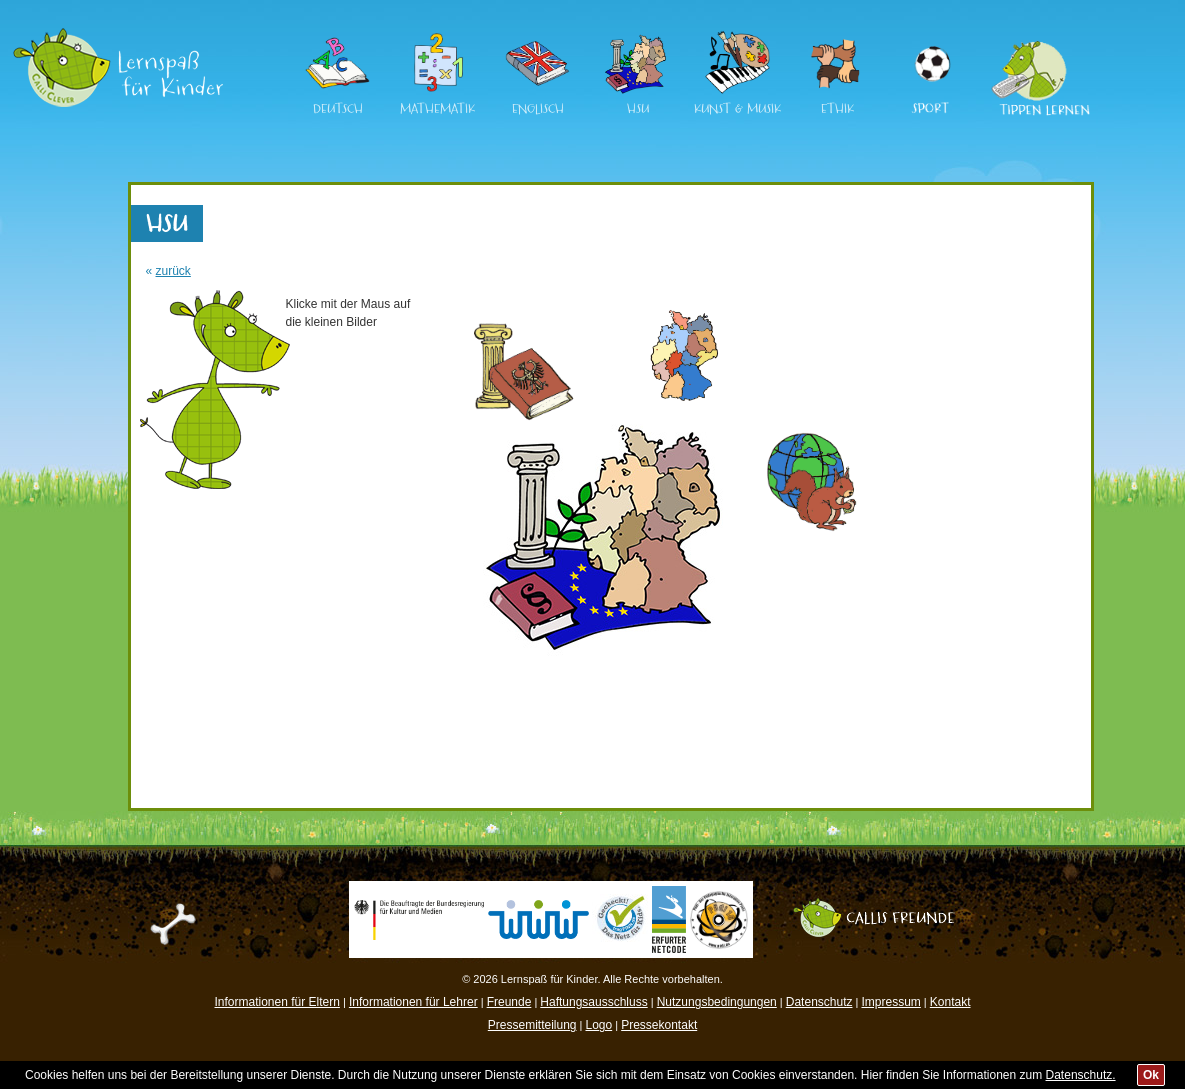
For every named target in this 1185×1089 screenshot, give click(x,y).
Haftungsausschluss (593, 1002)
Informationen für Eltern (277, 1002)
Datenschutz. (1081, 1075)
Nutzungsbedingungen (717, 1002)
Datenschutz (819, 1002)
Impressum (890, 1002)
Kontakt (950, 1002)
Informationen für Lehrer (413, 1002)
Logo (598, 1025)
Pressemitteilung (532, 1025)
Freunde (509, 1002)
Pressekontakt (659, 1025)
